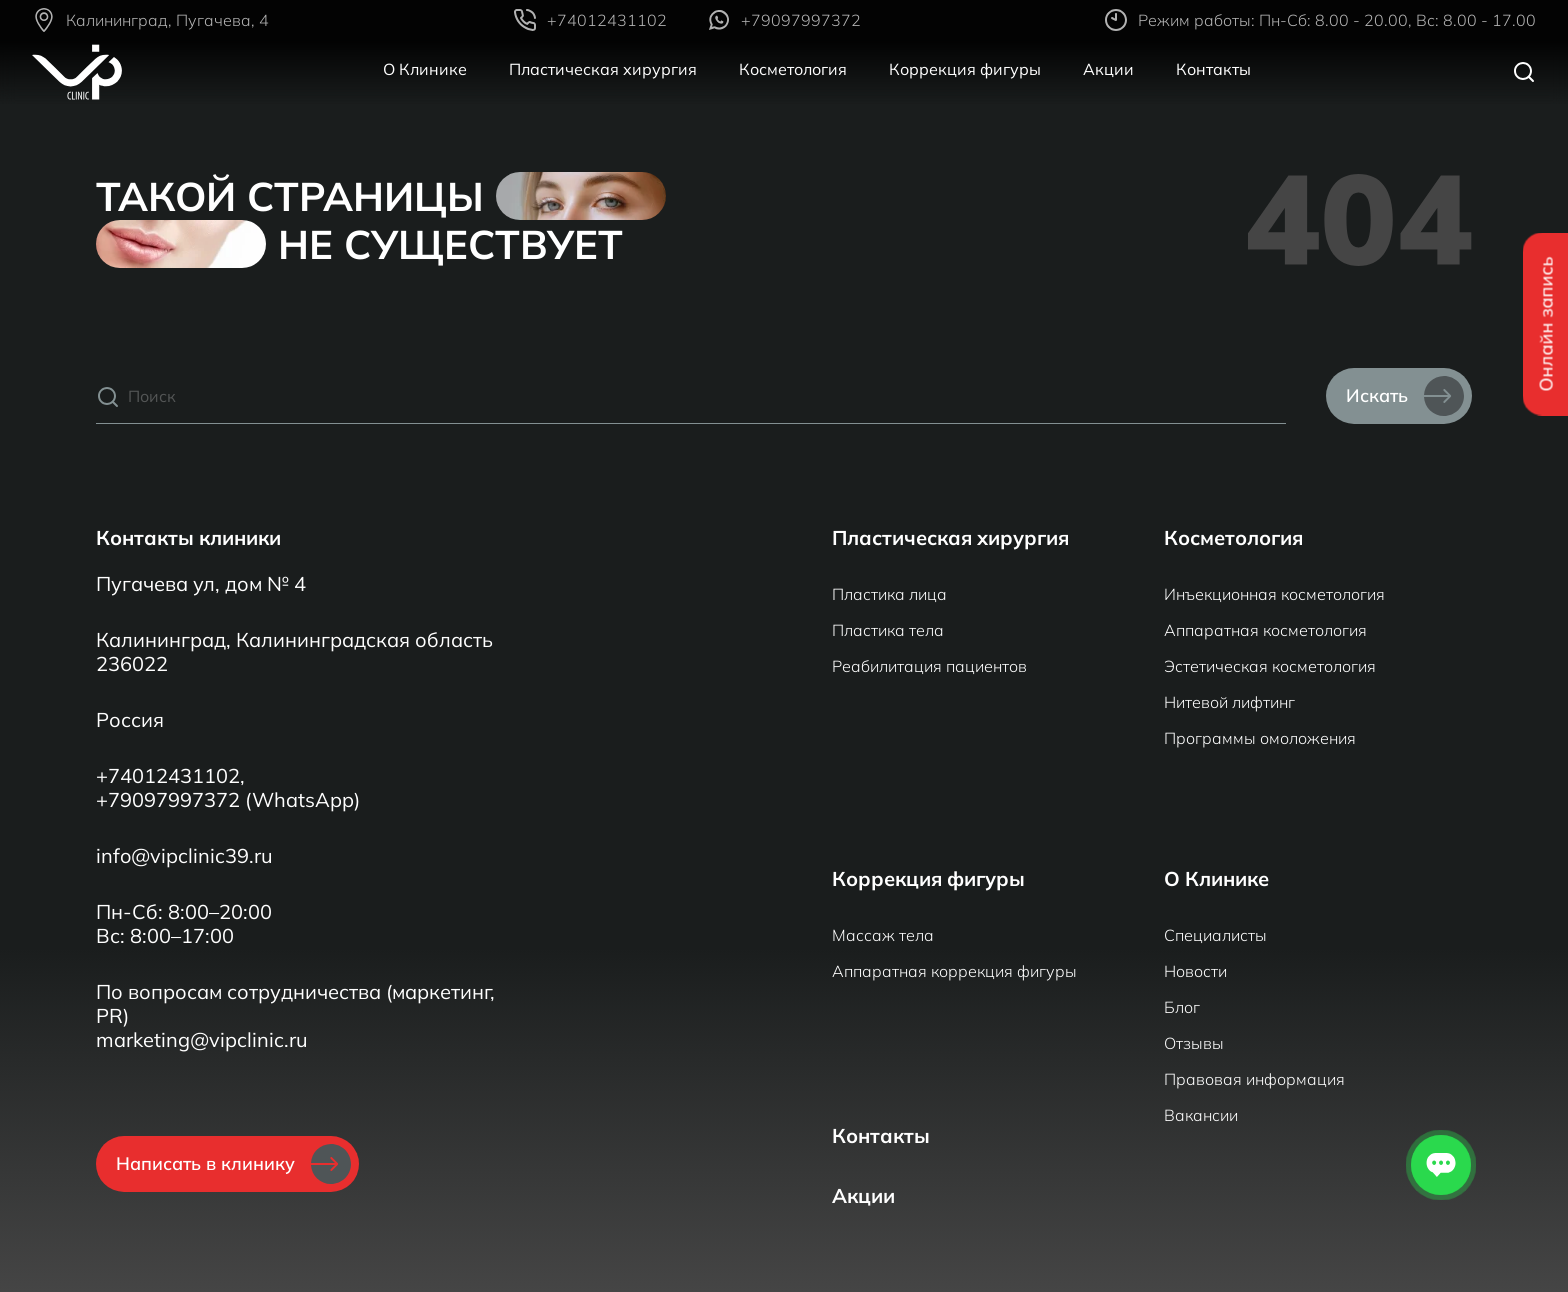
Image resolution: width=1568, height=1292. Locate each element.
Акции (1108, 69)
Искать (1405, 396)
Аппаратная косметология (1265, 630)
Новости (1195, 971)
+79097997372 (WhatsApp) (228, 800)
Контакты (1213, 69)
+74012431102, (170, 776)
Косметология (793, 69)
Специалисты (1215, 935)
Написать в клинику (233, 1164)
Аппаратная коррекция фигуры (954, 971)
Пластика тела (888, 630)
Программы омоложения (1260, 738)
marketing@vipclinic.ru (202, 1040)
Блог (1182, 1007)
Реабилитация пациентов (929, 666)
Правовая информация (1254, 1079)
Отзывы (1194, 1043)
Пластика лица (889, 594)
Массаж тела (883, 935)
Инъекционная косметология (1274, 594)
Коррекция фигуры (965, 69)
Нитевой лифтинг (1229, 702)
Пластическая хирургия (603, 69)
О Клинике (425, 69)
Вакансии (1201, 1115)
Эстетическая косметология (1270, 666)
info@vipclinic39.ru (184, 856)
